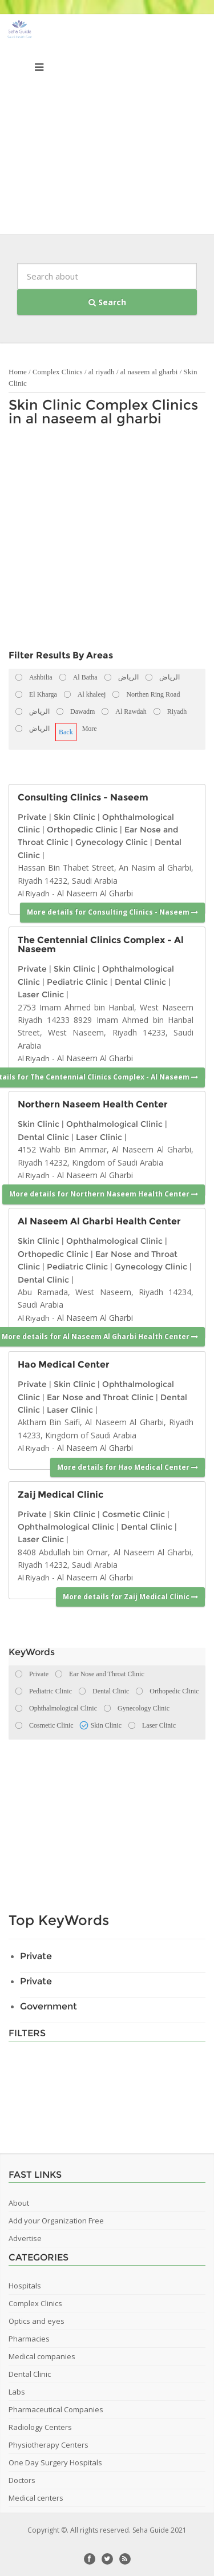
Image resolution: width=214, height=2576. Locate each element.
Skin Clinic (74, 817)
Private (32, 817)
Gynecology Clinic (111, 842)
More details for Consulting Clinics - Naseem (112, 912)
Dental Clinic (140, 982)
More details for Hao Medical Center (127, 1467)
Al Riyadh (34, 893)
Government (48, 2006)
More (89, 729)
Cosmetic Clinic (133, 1514)
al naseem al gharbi (150, 371)
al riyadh (101, 371)
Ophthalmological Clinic (114, 1124)
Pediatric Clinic (77, 982)
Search (107, 302)
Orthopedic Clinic (82, 829)
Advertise (25, 2238)
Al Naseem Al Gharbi (95, 893)
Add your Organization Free (56, 2220)
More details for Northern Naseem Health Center (103, 1194)
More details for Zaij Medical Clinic (130, 1597)
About (19, 2203)
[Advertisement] (107, 127)
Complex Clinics (58, 371)
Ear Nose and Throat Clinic (100, 1397)
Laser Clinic (41, 994)
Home (18, 371)
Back (66, 732)
